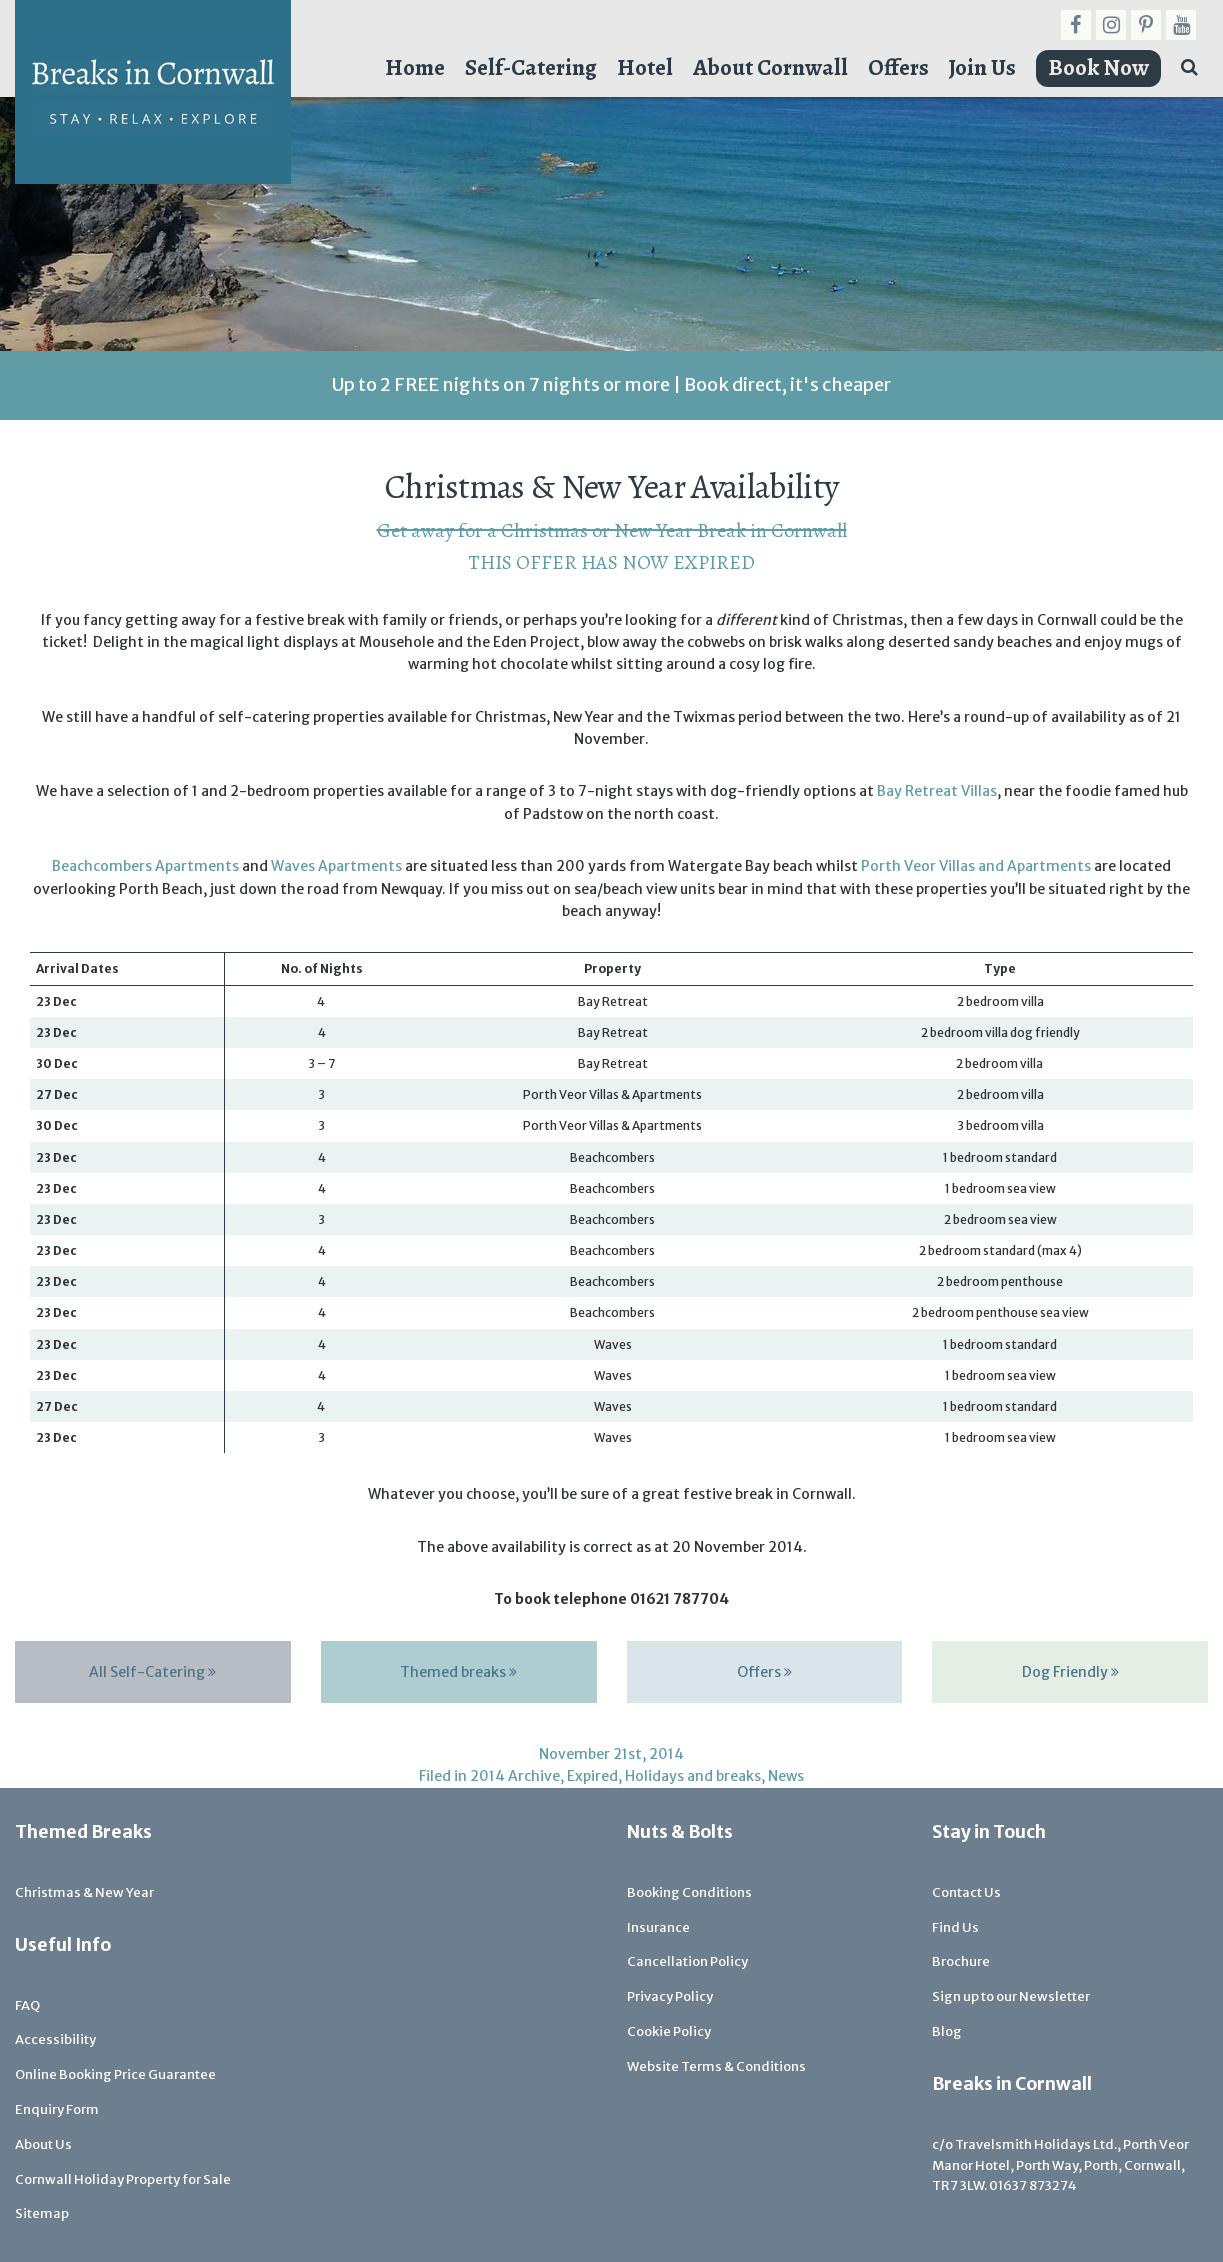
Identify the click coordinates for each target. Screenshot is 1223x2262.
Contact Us (966, 1892)
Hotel (645, 67)
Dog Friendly (1070, 1672)
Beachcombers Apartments (145, 866)
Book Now (1098, 67)
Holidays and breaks (693, 1776)
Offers (898, 67)
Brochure (961, 1961)
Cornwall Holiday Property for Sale (123, 2179)
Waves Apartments (336, 866)
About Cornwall (770, 67)
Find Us (955, 1927)
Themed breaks (458, 1672)
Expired (592, 1776)
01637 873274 (1033, 2185)
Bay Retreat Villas (937, 791)
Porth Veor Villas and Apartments (976, 866)
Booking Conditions (689, 1892)
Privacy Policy (670, 1996)
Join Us (982, 67)
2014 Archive (515, 1776)
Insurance (658, 1927)
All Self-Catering (152, 1672)
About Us (43, 2144)
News (786, 1776)
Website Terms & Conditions (716, 2066)
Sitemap (42, 2213)
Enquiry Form (57, 2109)
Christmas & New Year (84, 1892)
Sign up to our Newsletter (1011, 1996)
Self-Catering (531, 67)
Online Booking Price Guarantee (115, 2074)
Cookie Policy (669, 2031)
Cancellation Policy (687, 1961)
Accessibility (55, 2039)
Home (415, 67)
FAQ (27, 2005)
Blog (947, 2031)
